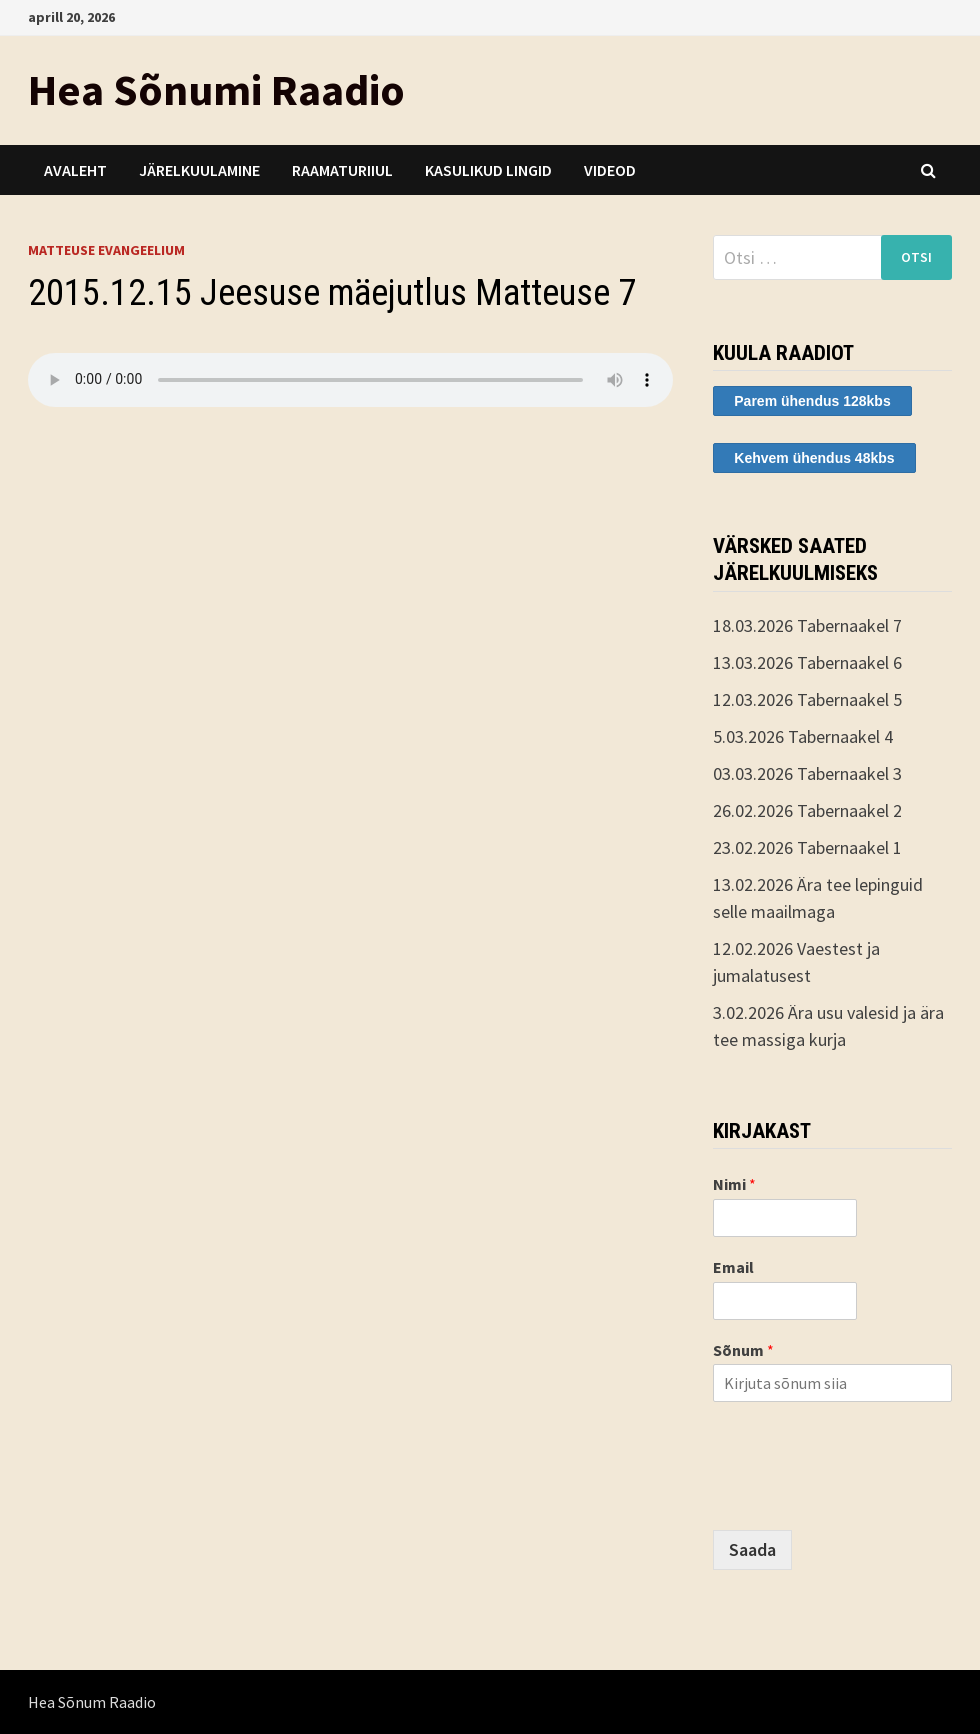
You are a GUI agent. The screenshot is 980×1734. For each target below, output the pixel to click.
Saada (752, 1549)
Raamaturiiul (342, 170)
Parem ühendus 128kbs (812, 401)
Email (733, 1267)
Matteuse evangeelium (106, 250)
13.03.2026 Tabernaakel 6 (807, 662)
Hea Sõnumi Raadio (216, 89)
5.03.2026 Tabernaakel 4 (803, 736)
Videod (610, 170)
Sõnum (743, 1350)
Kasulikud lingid (488, 170)
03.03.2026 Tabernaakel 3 (807, 773)
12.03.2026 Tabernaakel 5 (807, 699)
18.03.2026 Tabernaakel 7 (807, 625)
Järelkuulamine (199, 170)
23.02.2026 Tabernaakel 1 (807, 847)
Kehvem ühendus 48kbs (814, 458)
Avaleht (75, 170)
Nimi (734, 1184)
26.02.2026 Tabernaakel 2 (807, 810)
